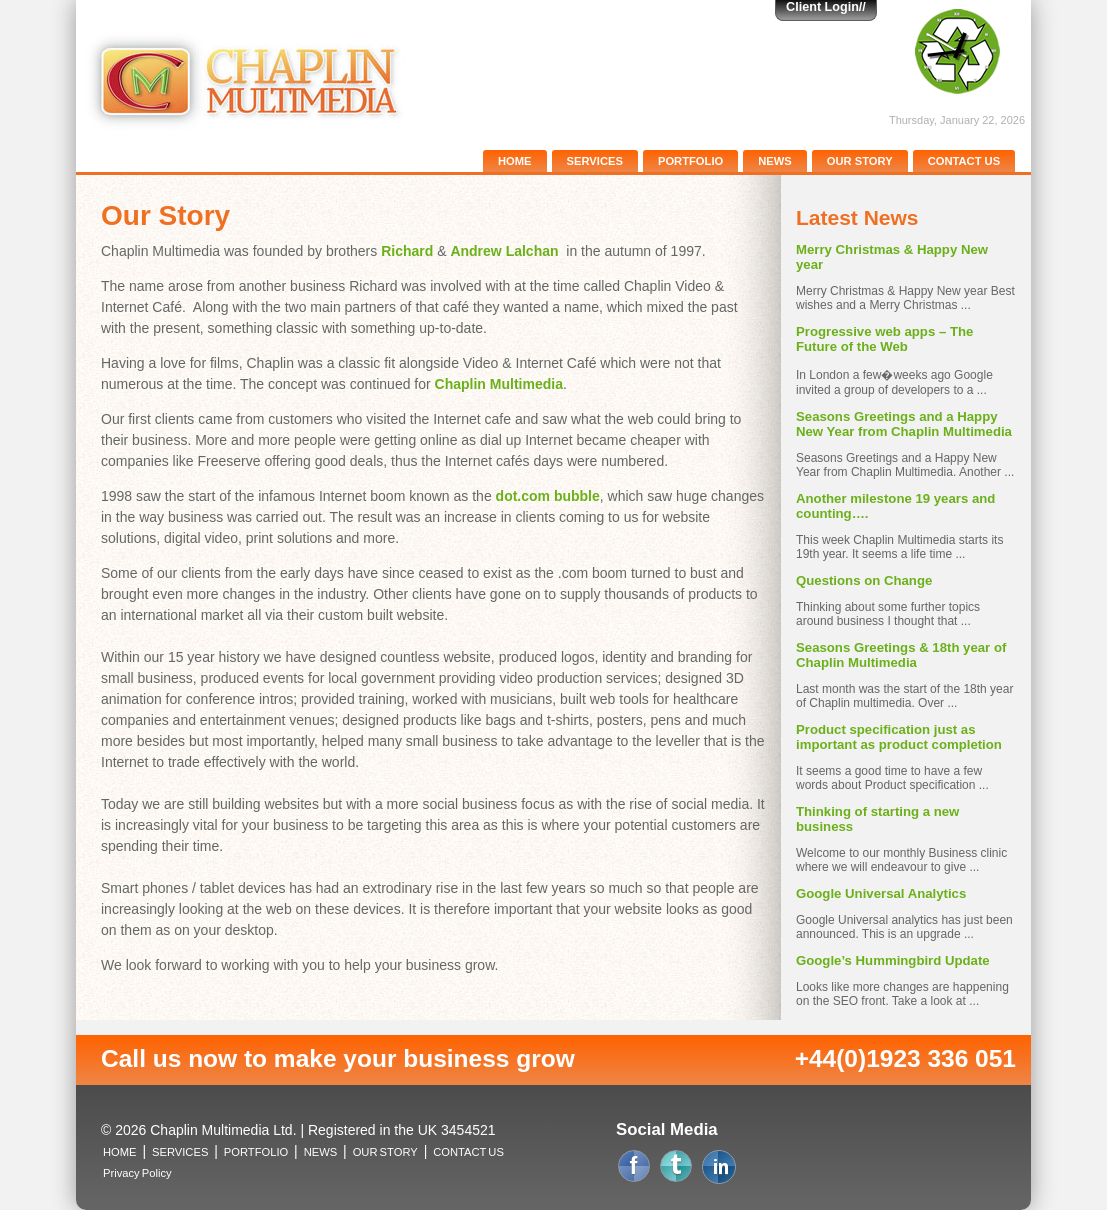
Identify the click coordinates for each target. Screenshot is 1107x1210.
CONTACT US (964, 161)
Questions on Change (864, 580)
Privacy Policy (137, 1173)
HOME (515, 161)
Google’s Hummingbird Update (893, 960)
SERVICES (595, 161)
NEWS (775, 161)
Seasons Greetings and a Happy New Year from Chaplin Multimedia (904, 424)
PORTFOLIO (690, 161)
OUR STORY (860, 161)
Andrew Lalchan (504, 251)
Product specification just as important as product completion (899, 737)
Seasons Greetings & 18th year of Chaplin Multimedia (901, 655)
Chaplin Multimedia (499, 384)
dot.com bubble (548, 496)
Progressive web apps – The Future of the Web (884, 339)
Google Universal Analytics (881, 893)
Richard (407, 251)
